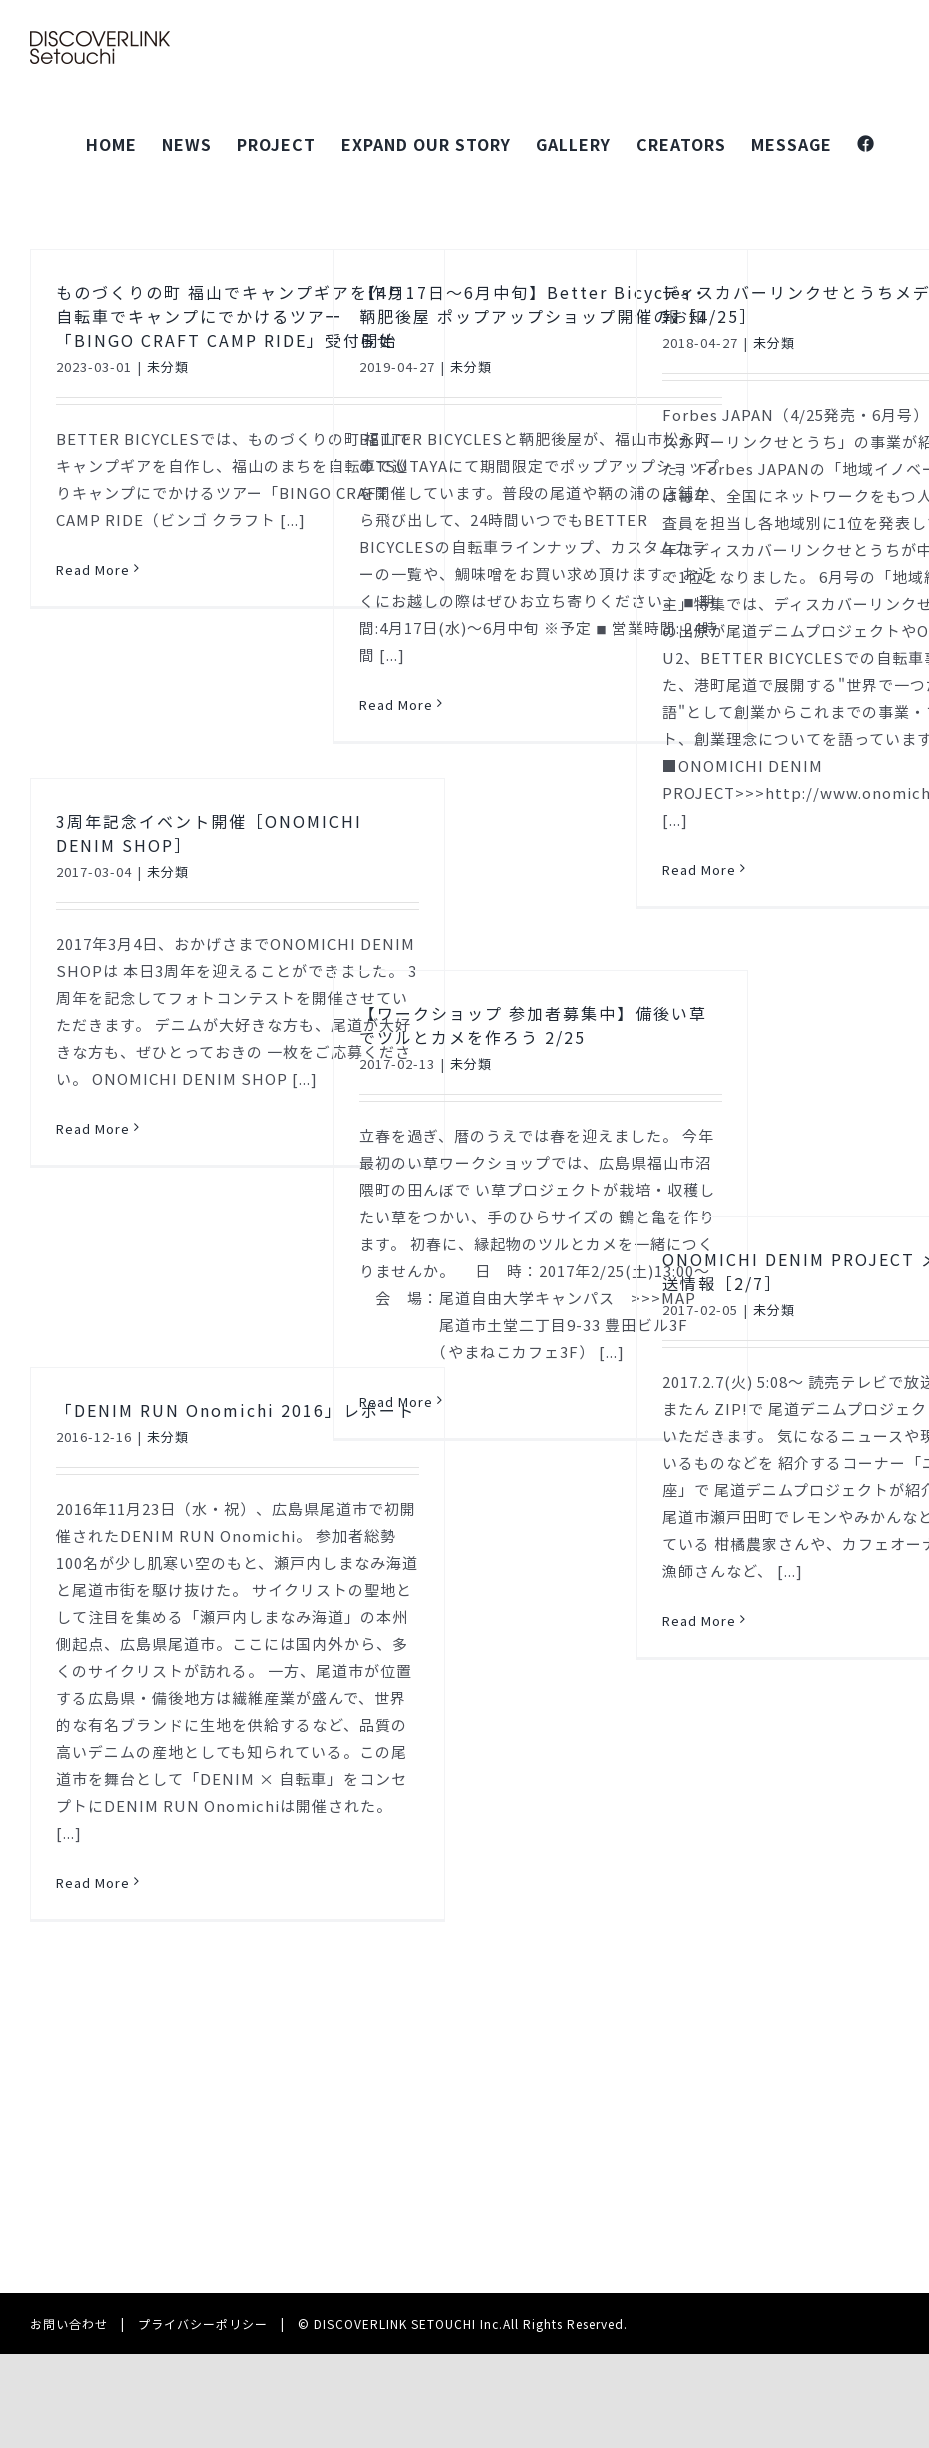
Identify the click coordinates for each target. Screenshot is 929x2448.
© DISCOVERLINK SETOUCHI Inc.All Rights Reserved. (463, 2323)
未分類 (168, 366)
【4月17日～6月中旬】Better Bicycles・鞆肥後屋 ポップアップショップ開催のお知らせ (534, 316)
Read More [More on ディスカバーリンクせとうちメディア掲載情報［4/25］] (699, 869)
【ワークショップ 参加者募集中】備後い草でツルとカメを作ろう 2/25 (533, 1025)
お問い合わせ (69, 2323)
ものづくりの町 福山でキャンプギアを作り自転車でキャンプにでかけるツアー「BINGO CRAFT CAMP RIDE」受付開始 (230, 316)
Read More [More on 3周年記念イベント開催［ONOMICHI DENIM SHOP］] (93, 1128)
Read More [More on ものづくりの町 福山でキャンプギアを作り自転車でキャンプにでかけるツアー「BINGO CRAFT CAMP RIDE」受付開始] (93, 569)
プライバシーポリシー (203, 2323)
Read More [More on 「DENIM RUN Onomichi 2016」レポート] (93, 1882)
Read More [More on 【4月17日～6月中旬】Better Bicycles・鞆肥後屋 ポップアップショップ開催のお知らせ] (396, 704)
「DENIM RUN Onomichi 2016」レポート (235, 1410)
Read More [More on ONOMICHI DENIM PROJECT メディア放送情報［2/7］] (699, 1620)
